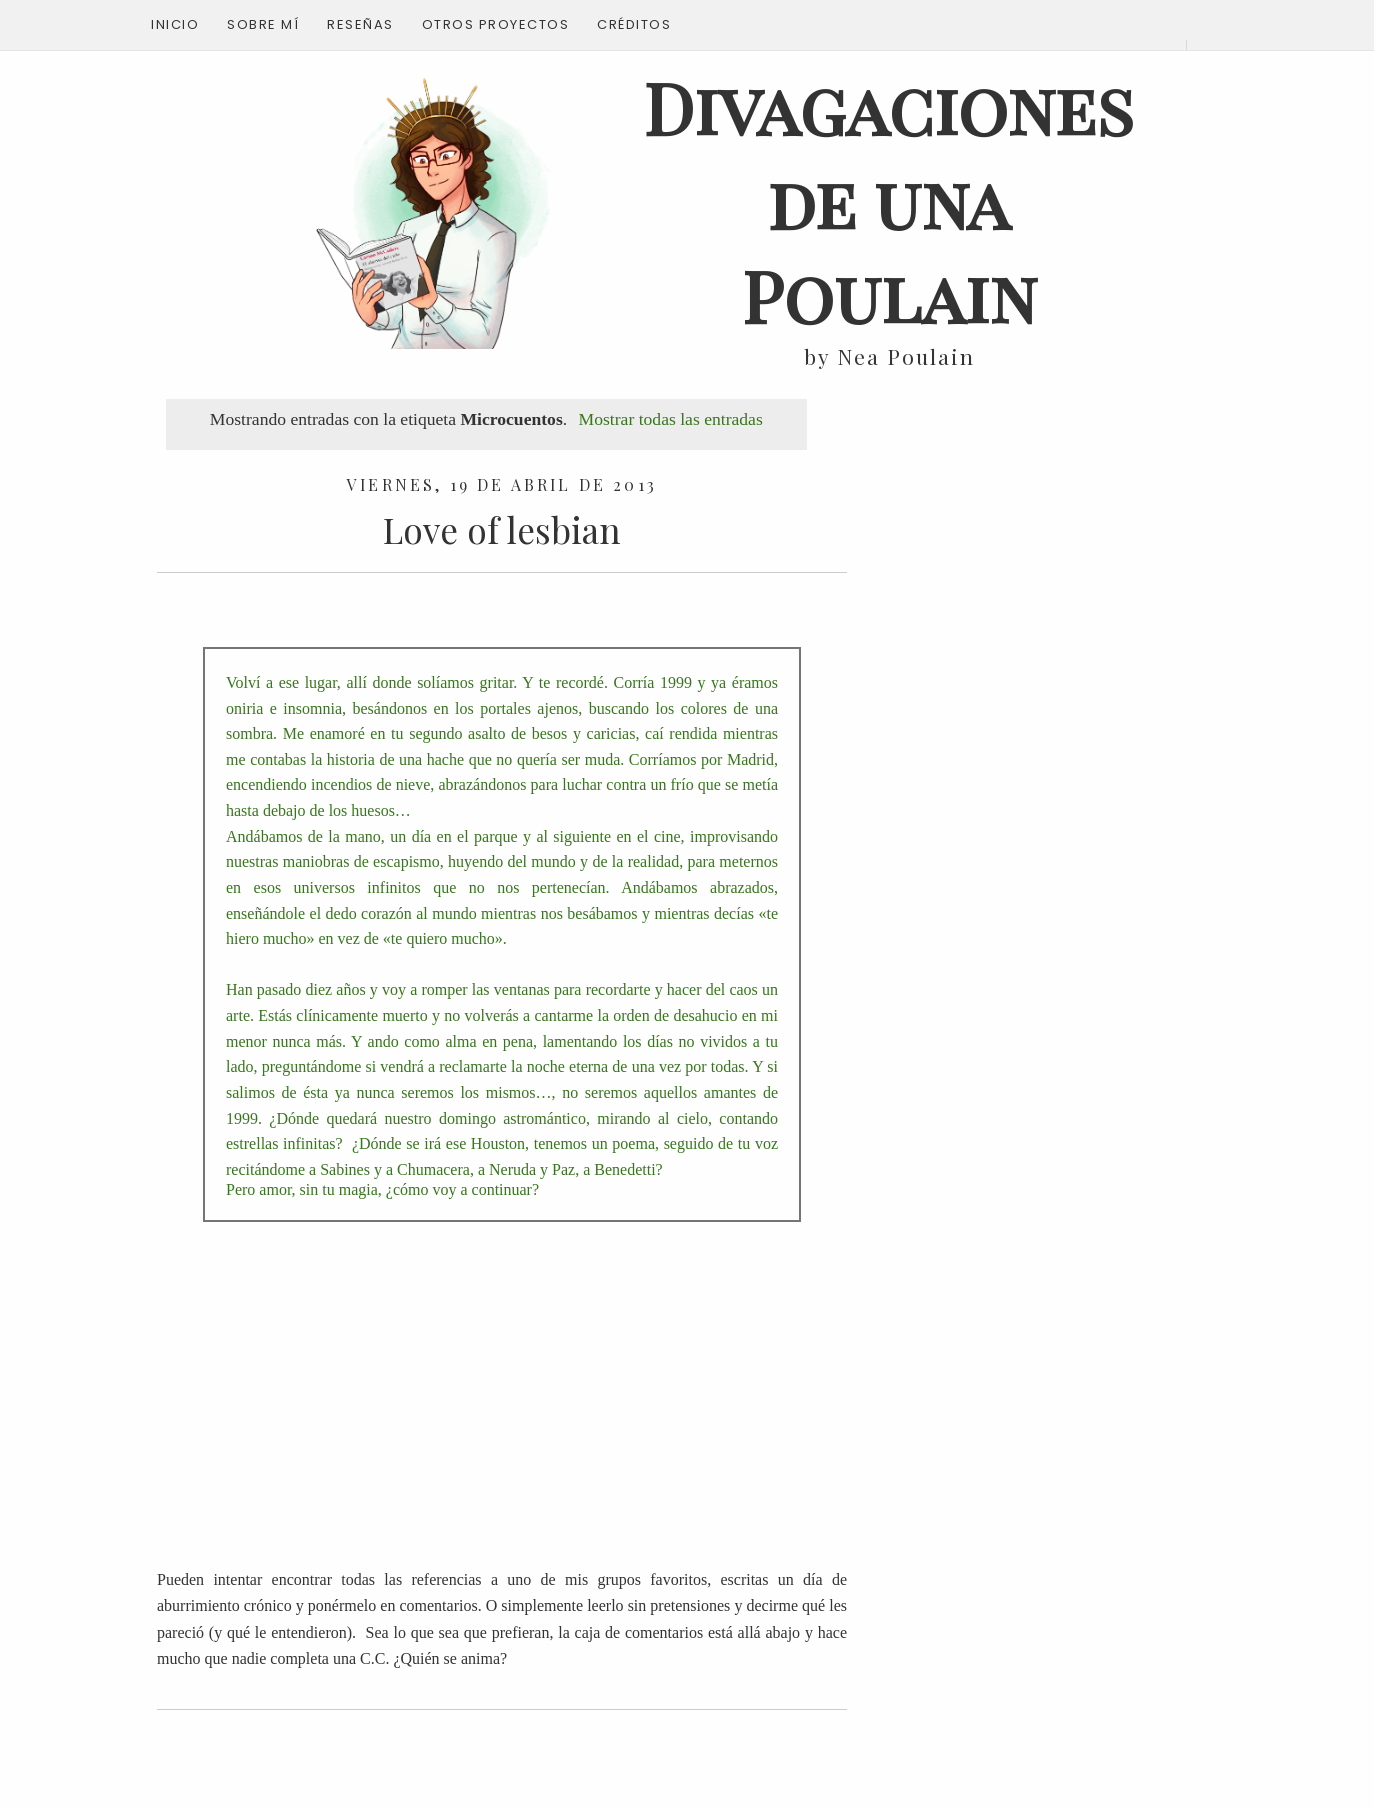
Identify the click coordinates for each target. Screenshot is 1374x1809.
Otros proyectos (496, 24)
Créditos (634, 24)
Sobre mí (263, 24)
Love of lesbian (502, 529)
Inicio (175, 24)
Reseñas (360, 24)
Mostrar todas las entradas (671, 419)
